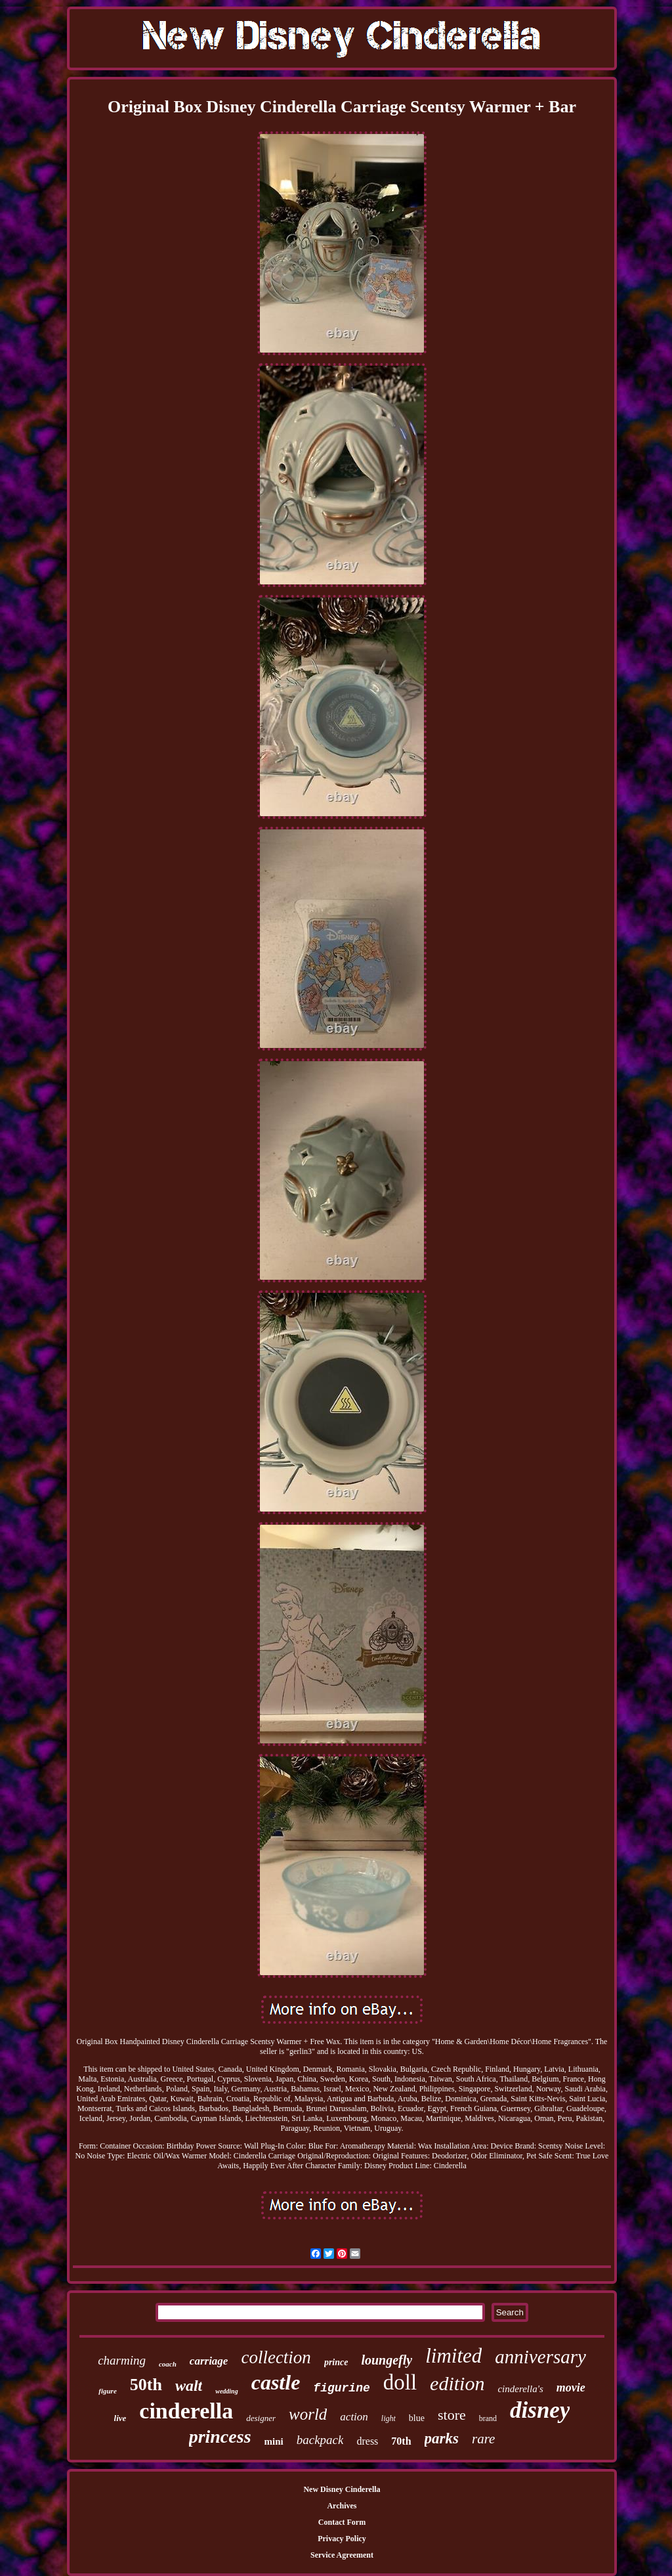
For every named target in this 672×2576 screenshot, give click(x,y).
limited (453, 2355)
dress (367, 2441)
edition (457, 2383)
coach (168, 2364)
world (308, 2414)
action (354, 2417)
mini (274, 2441)
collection (275, 2357)
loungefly (386, 2360)
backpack (320, 2440)
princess (220, 2436)
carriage (209, 2361)
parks (442, 2438)
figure (107, 2391)
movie (570, 2387)
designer (261, 2418)
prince (336, 2362)
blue (417, 2418)
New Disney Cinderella (341, 2489)
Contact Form (342, 2522)
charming (122, 2360)
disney (540, 2410)
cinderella (186, 2411)
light (388, 2418)
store (452, 2415)
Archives (341, 2505)
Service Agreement (341, 2555)
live (120, 2418)
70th (401, 2441)
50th (146, 2384)
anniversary (540, 2356)
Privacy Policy (342, 2538)
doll (400, 2382)
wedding (226, 2391)
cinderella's (520, 2389)
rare (483, 2439)
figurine (341, 2388)
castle (276, 2382)
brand (488, 2418)
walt (188, 2385)
